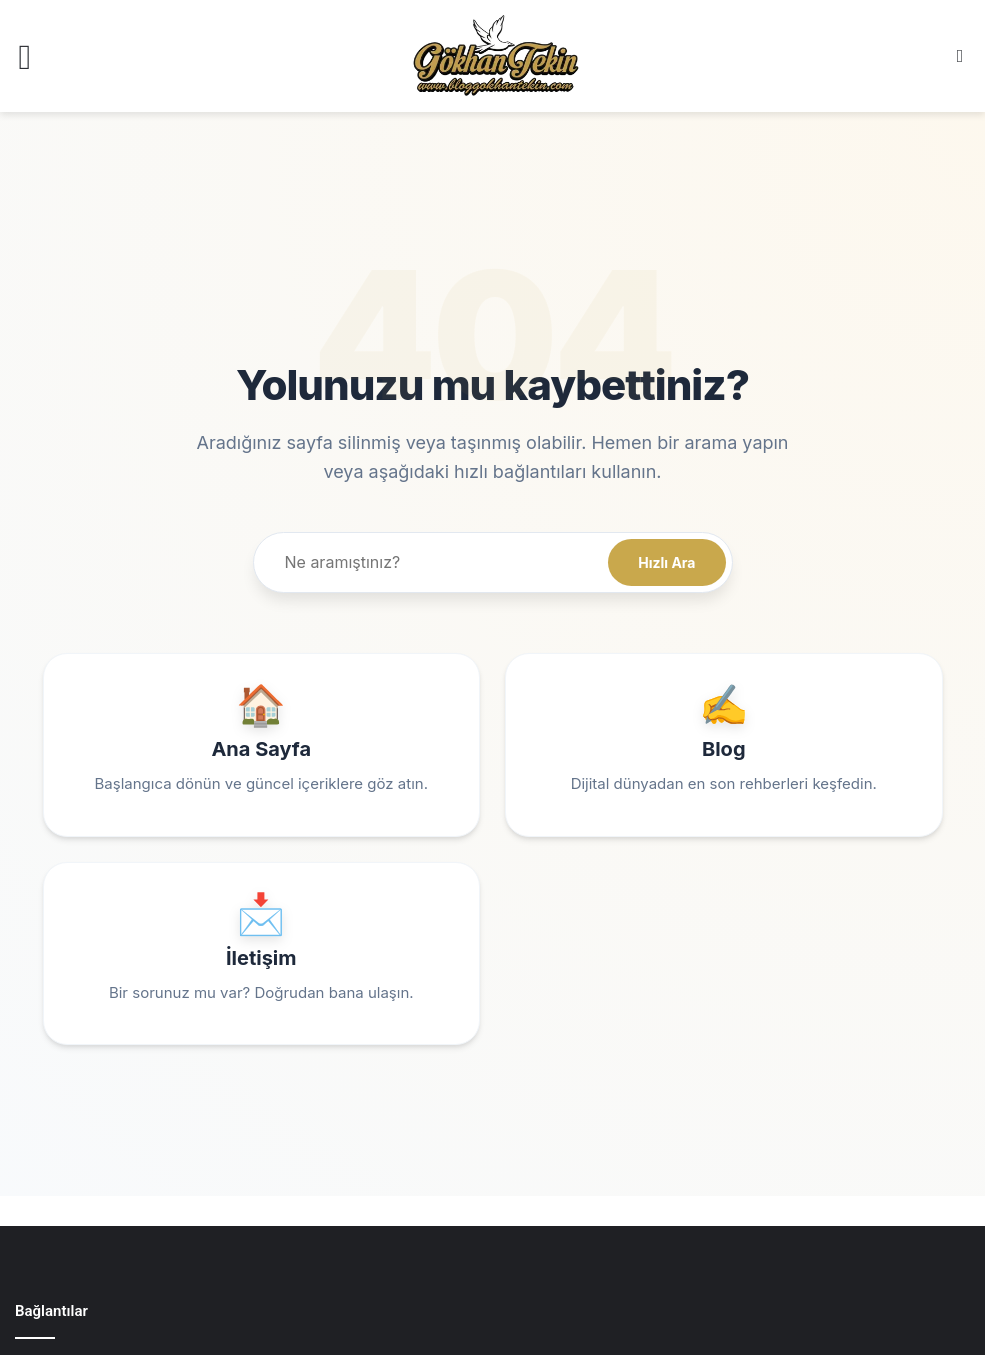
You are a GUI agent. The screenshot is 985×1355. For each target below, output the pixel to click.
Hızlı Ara (666, 562)
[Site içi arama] (434, 562)
